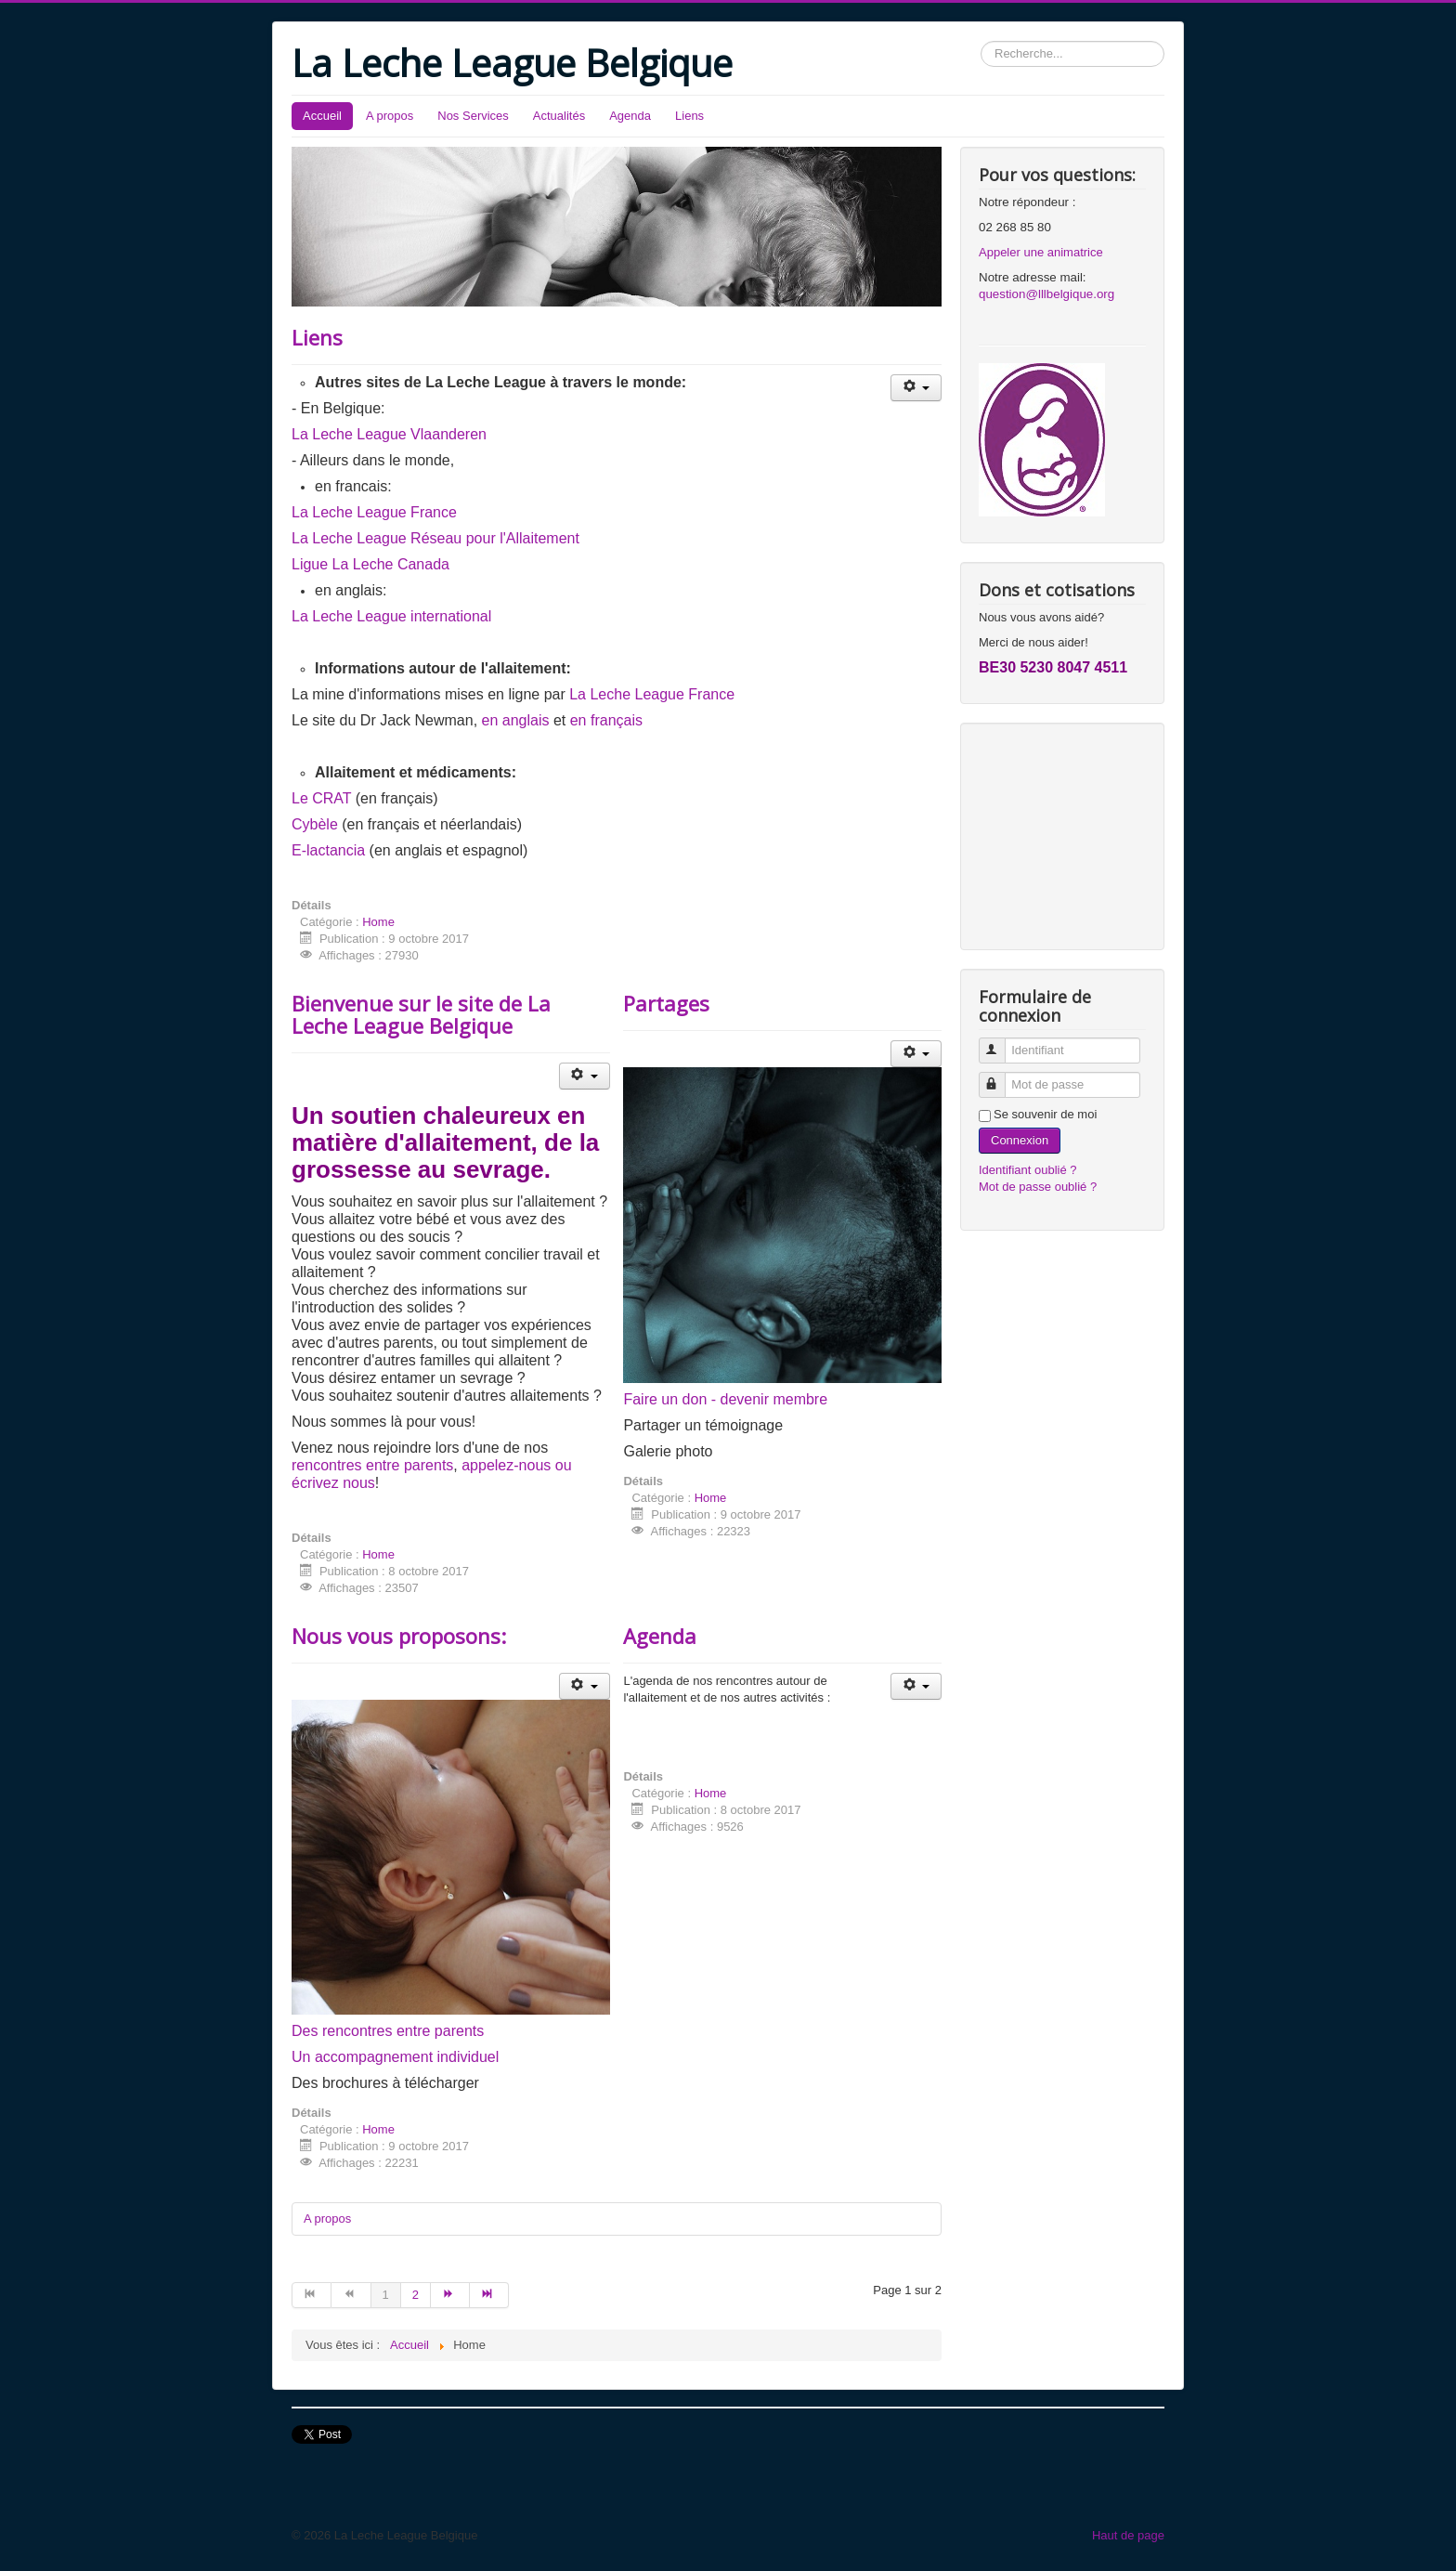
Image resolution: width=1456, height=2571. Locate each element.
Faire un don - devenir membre (725, 1399)
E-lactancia (328, 850)
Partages (666, 1003)
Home (378, 922)
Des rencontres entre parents (388, 2031)
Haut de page (1128, 2535)
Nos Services (473, 116)
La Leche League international (391, 616)
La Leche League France (374, 512)
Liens (689, 116)
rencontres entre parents (372, 1465)
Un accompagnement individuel (395, 2057)
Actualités (559, 116)
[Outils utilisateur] (916, 387)
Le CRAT (321, 798)
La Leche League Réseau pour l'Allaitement (435, 538)
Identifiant (1000, 1042)
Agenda (630, 116)
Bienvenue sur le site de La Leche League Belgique (421, 1014)
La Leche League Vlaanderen (389, 434)
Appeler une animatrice (1041, 252)
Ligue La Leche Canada (370, 564)
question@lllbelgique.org (1046, 294)
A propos (389, 116)
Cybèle (315, 824)
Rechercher (981, 41)
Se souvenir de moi (1045, 1114)
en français (606, 720)
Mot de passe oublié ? (1038, 1187)
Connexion (1019, 1140)
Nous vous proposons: (399, 1636)
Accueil (322, 116)
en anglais (516, 720)
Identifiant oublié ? (1028, 1170)
